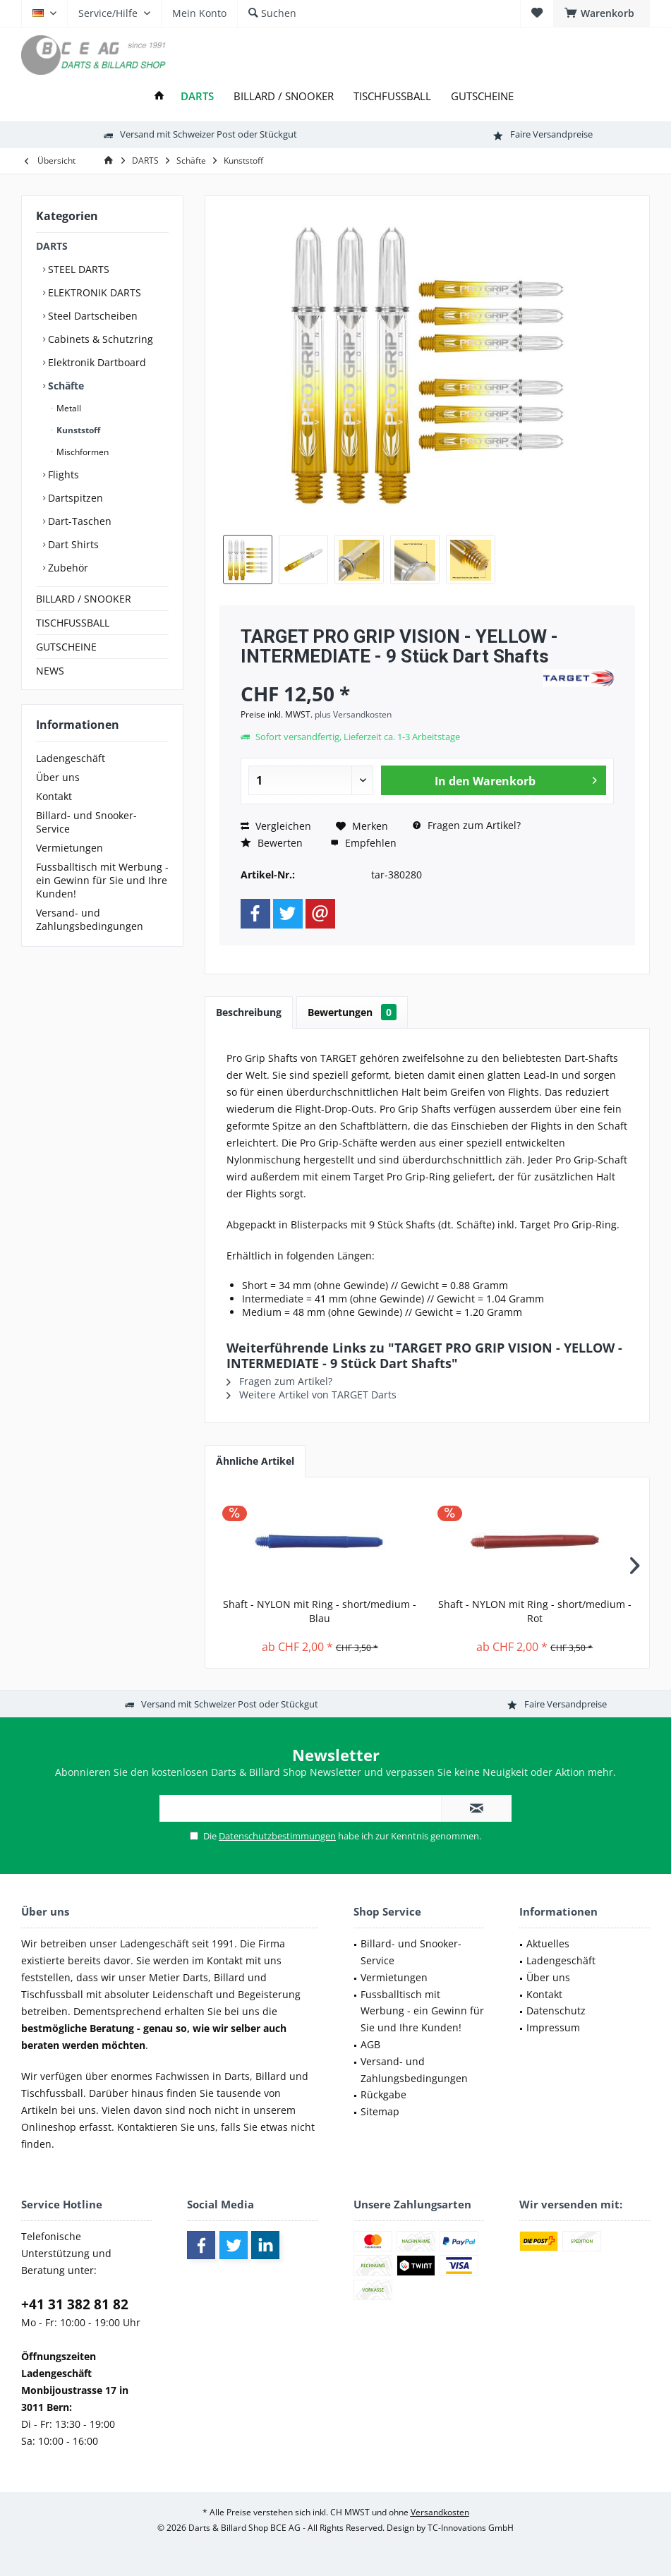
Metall (67, 408)
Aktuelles (547, 1943)
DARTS (52, 246)
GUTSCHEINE (66, 646)
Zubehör (66, 567)
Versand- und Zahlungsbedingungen (89, 919)
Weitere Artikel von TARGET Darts (311, 1394)
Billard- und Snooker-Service (86, 822)
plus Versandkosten (353, 714)
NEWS (50, 670)
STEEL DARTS (77, 269)
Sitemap (380, 2111)
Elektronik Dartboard (95, 362)
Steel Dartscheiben (91, 315)
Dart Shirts (72, 544)
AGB (370, 2044)
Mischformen (81, 452)
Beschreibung (249, 1012)
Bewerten (272, 842)
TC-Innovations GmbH (471, 2528)
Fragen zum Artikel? (467, 825)
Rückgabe (383, 2094)
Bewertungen (352, 1012)
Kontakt (54, 796)
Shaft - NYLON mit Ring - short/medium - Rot (534, 1611)
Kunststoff (77, 430)
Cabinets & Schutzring (99, 339)
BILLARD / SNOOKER (83, 598)
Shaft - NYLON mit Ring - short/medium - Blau (319, 1611)
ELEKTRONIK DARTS (93, 292)
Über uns (58, 777)
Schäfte (64, 385)
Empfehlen (363, 842)
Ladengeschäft (70, 758)
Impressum (553, 2027)
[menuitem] (601, 13)
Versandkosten (440, 2512)
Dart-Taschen (78, 521)
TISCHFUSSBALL (72, 622)
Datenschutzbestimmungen (277, 1836)
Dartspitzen (74, 497)
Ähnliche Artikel (255, 1461)
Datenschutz (556, 2010)
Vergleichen (276, 826)
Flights (62, 474)
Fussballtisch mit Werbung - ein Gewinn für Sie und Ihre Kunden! (102, 880)
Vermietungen (69, 847)
